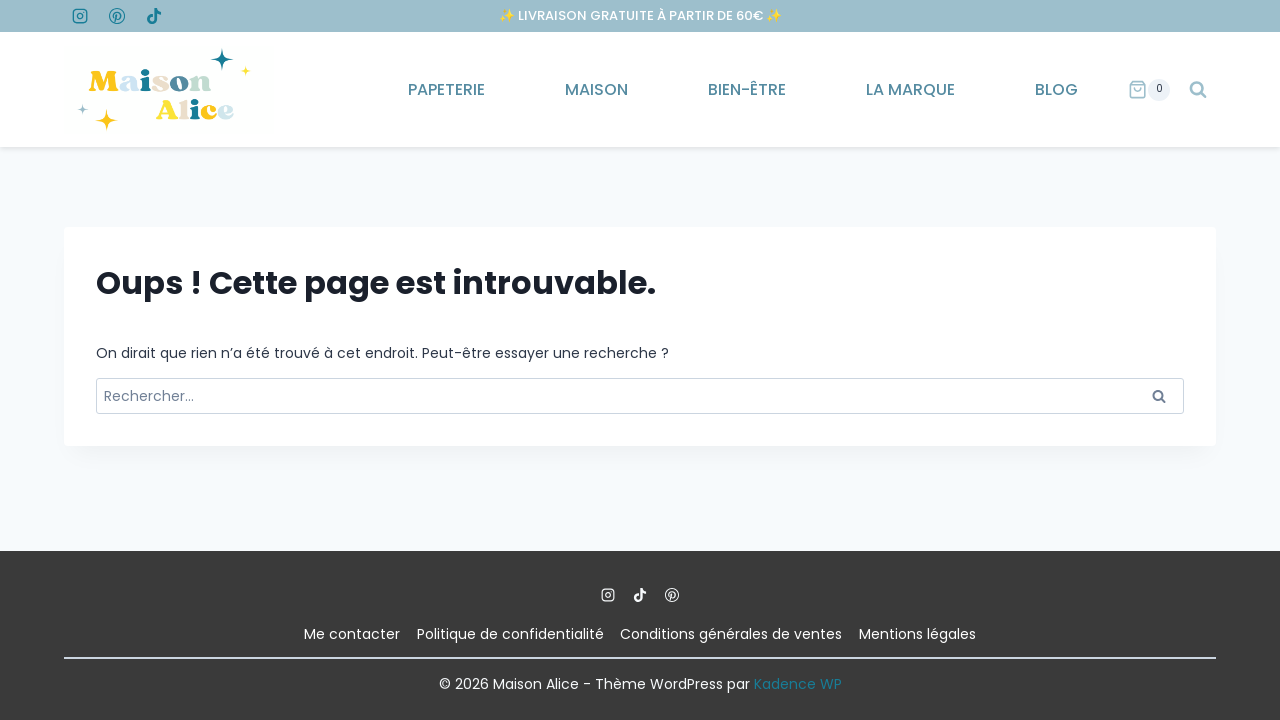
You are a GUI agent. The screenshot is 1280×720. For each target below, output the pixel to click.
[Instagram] (80, 16)
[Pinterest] (117, 16)
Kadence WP (798, 684)
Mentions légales (917, 634)
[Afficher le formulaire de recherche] (1198, 90)
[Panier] (1149, 90)
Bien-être (747, 89)
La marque (910, 89)
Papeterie (446, 89)
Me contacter (352, 634)
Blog (1056, 89)
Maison (596, 89)
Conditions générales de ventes (731, 634)
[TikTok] (154, 16)
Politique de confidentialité (510, 634)
